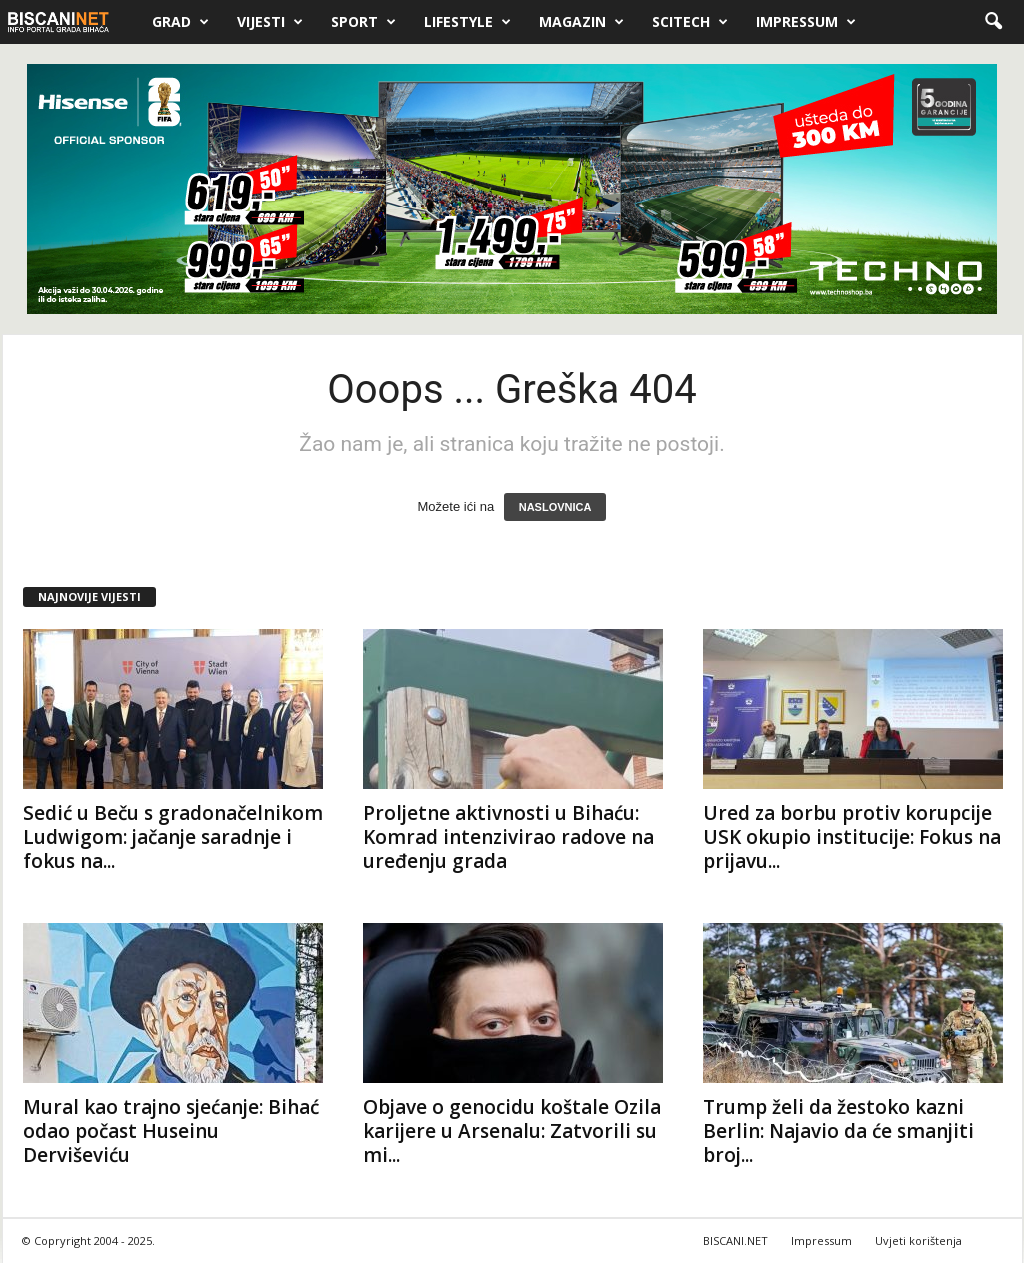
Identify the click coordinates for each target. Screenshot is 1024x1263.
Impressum (806, 22)
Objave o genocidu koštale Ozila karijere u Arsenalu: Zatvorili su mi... (512, 1131)
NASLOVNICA (555, 507)
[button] (993, 22)
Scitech (690, 22)
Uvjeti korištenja (918, 1240)
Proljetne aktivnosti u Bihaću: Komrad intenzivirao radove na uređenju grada (508, 837)
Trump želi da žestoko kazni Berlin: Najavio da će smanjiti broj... (838, 1131)
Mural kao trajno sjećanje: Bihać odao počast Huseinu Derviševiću (171, 1131)
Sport (363, 22)
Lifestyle (467, 22)
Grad (180, 22)
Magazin (581, 22)
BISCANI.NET (735, 1240)
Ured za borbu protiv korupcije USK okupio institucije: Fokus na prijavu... (852, 837)
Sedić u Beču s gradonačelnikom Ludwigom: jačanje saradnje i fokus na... (173, 837)
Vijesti (270, 22)
